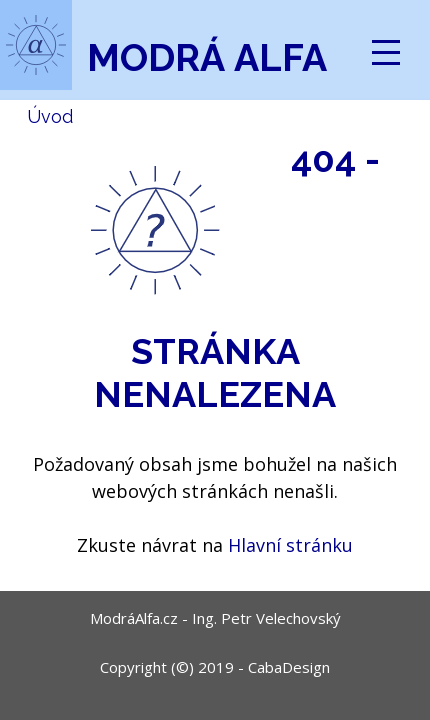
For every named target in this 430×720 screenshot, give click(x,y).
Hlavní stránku (290, 545)
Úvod (50, 116)
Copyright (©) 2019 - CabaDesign (215, 667)
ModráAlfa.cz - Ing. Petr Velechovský (215, 618)
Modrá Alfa (207, 58)
